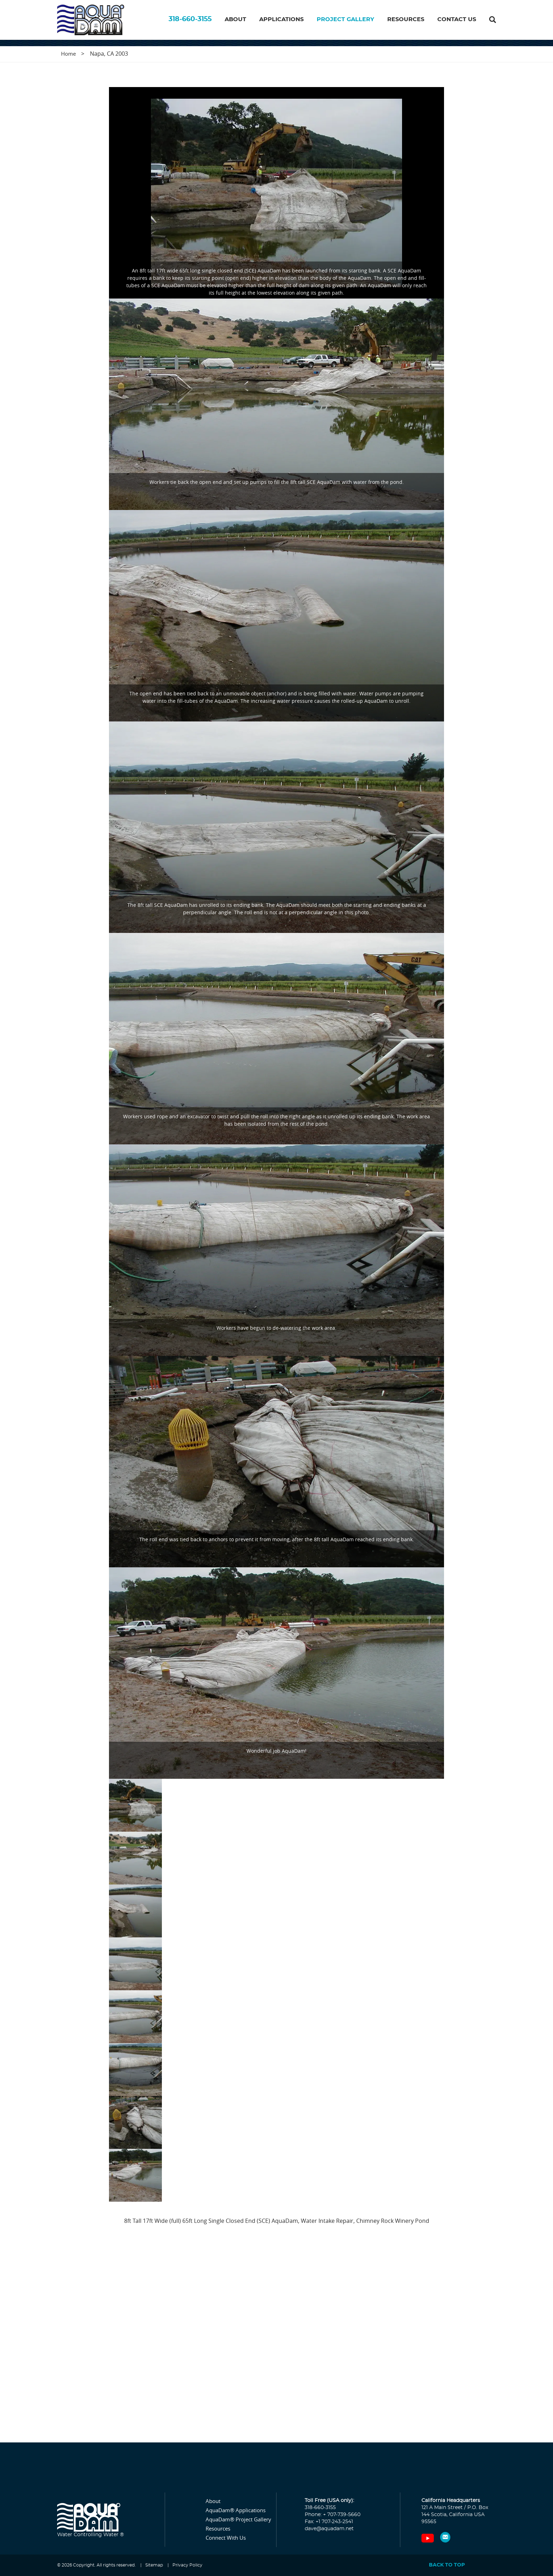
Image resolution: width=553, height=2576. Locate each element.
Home (68, 53)
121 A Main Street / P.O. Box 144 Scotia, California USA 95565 (454, 2515)
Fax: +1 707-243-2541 (329, 2522)
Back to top (447, 2565)
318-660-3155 (190, 22)
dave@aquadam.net (329, 2529)
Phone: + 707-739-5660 (332, 2515)
